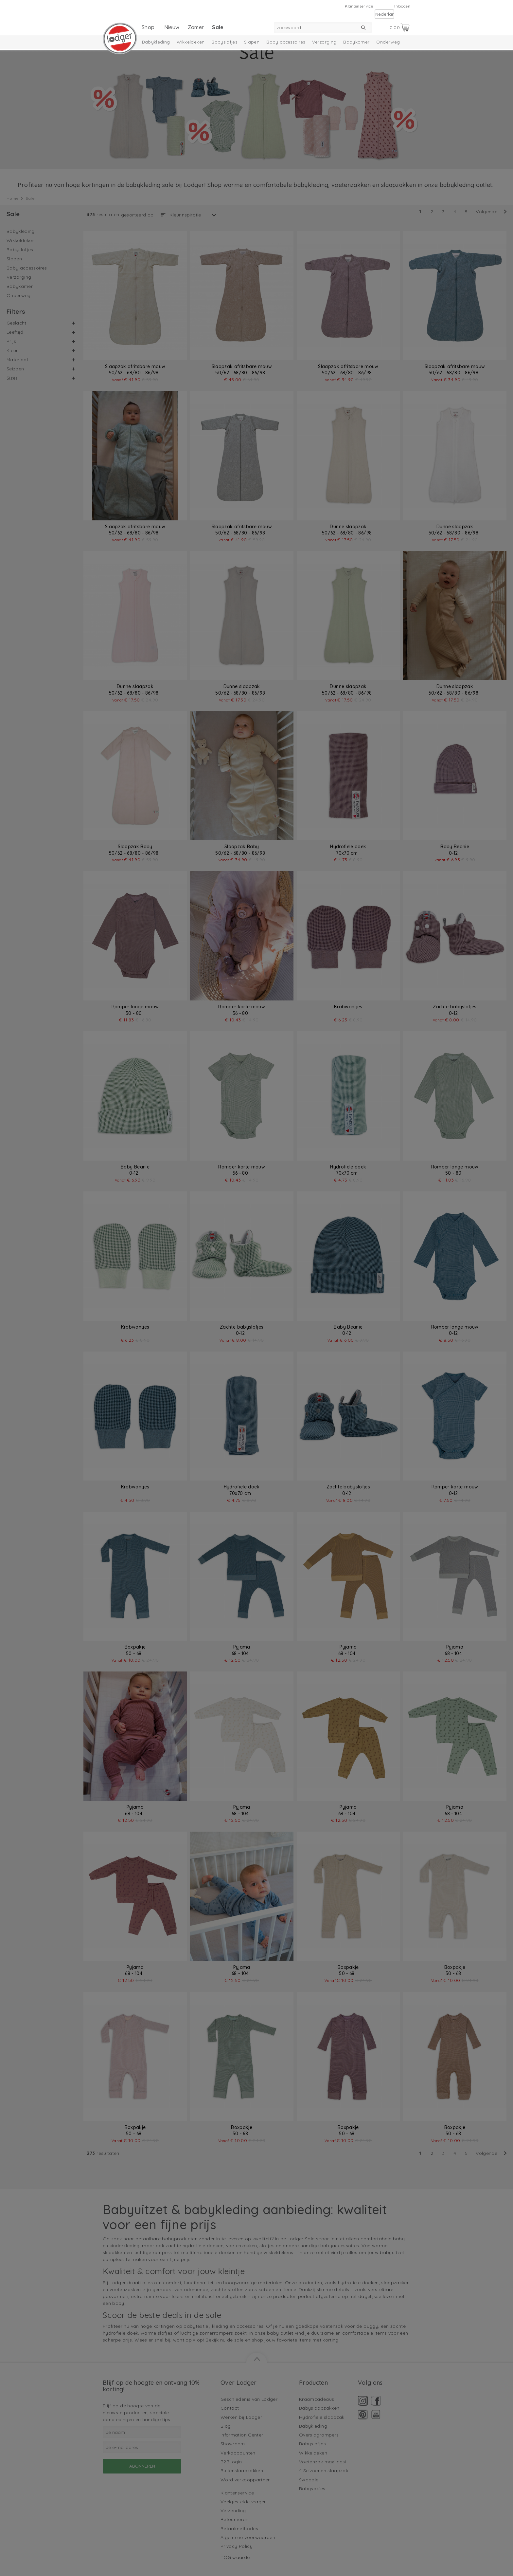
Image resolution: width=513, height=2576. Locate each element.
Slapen (251, 42)
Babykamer (356, 42)
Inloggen (402, 6)
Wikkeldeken (190, 42)
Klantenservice (359, 6)
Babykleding (156, 42)
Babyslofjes (224, 42)
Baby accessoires (285, 42)
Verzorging (324, 42)
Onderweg (388, 42)
